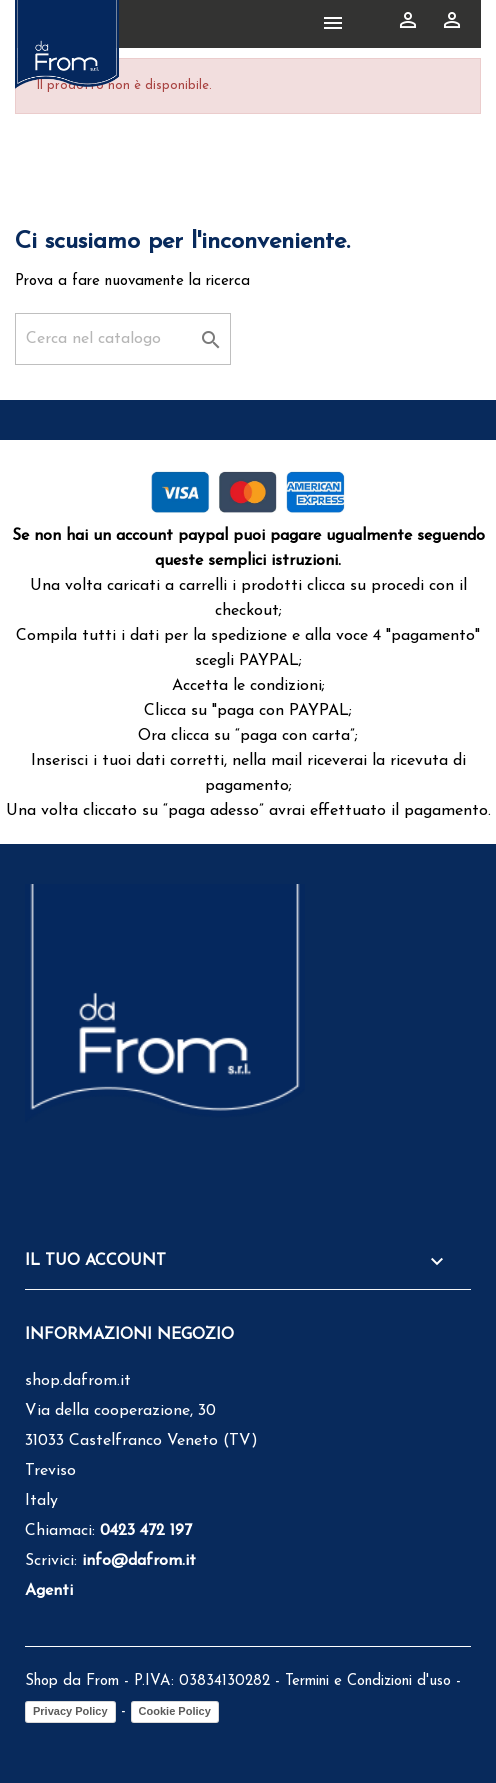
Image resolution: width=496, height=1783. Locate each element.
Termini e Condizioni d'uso (368, 1681)
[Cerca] (123, 339)
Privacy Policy (70, 1711)
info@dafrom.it (139, 1561)
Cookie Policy (175, 1711)
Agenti (49, 1591)
